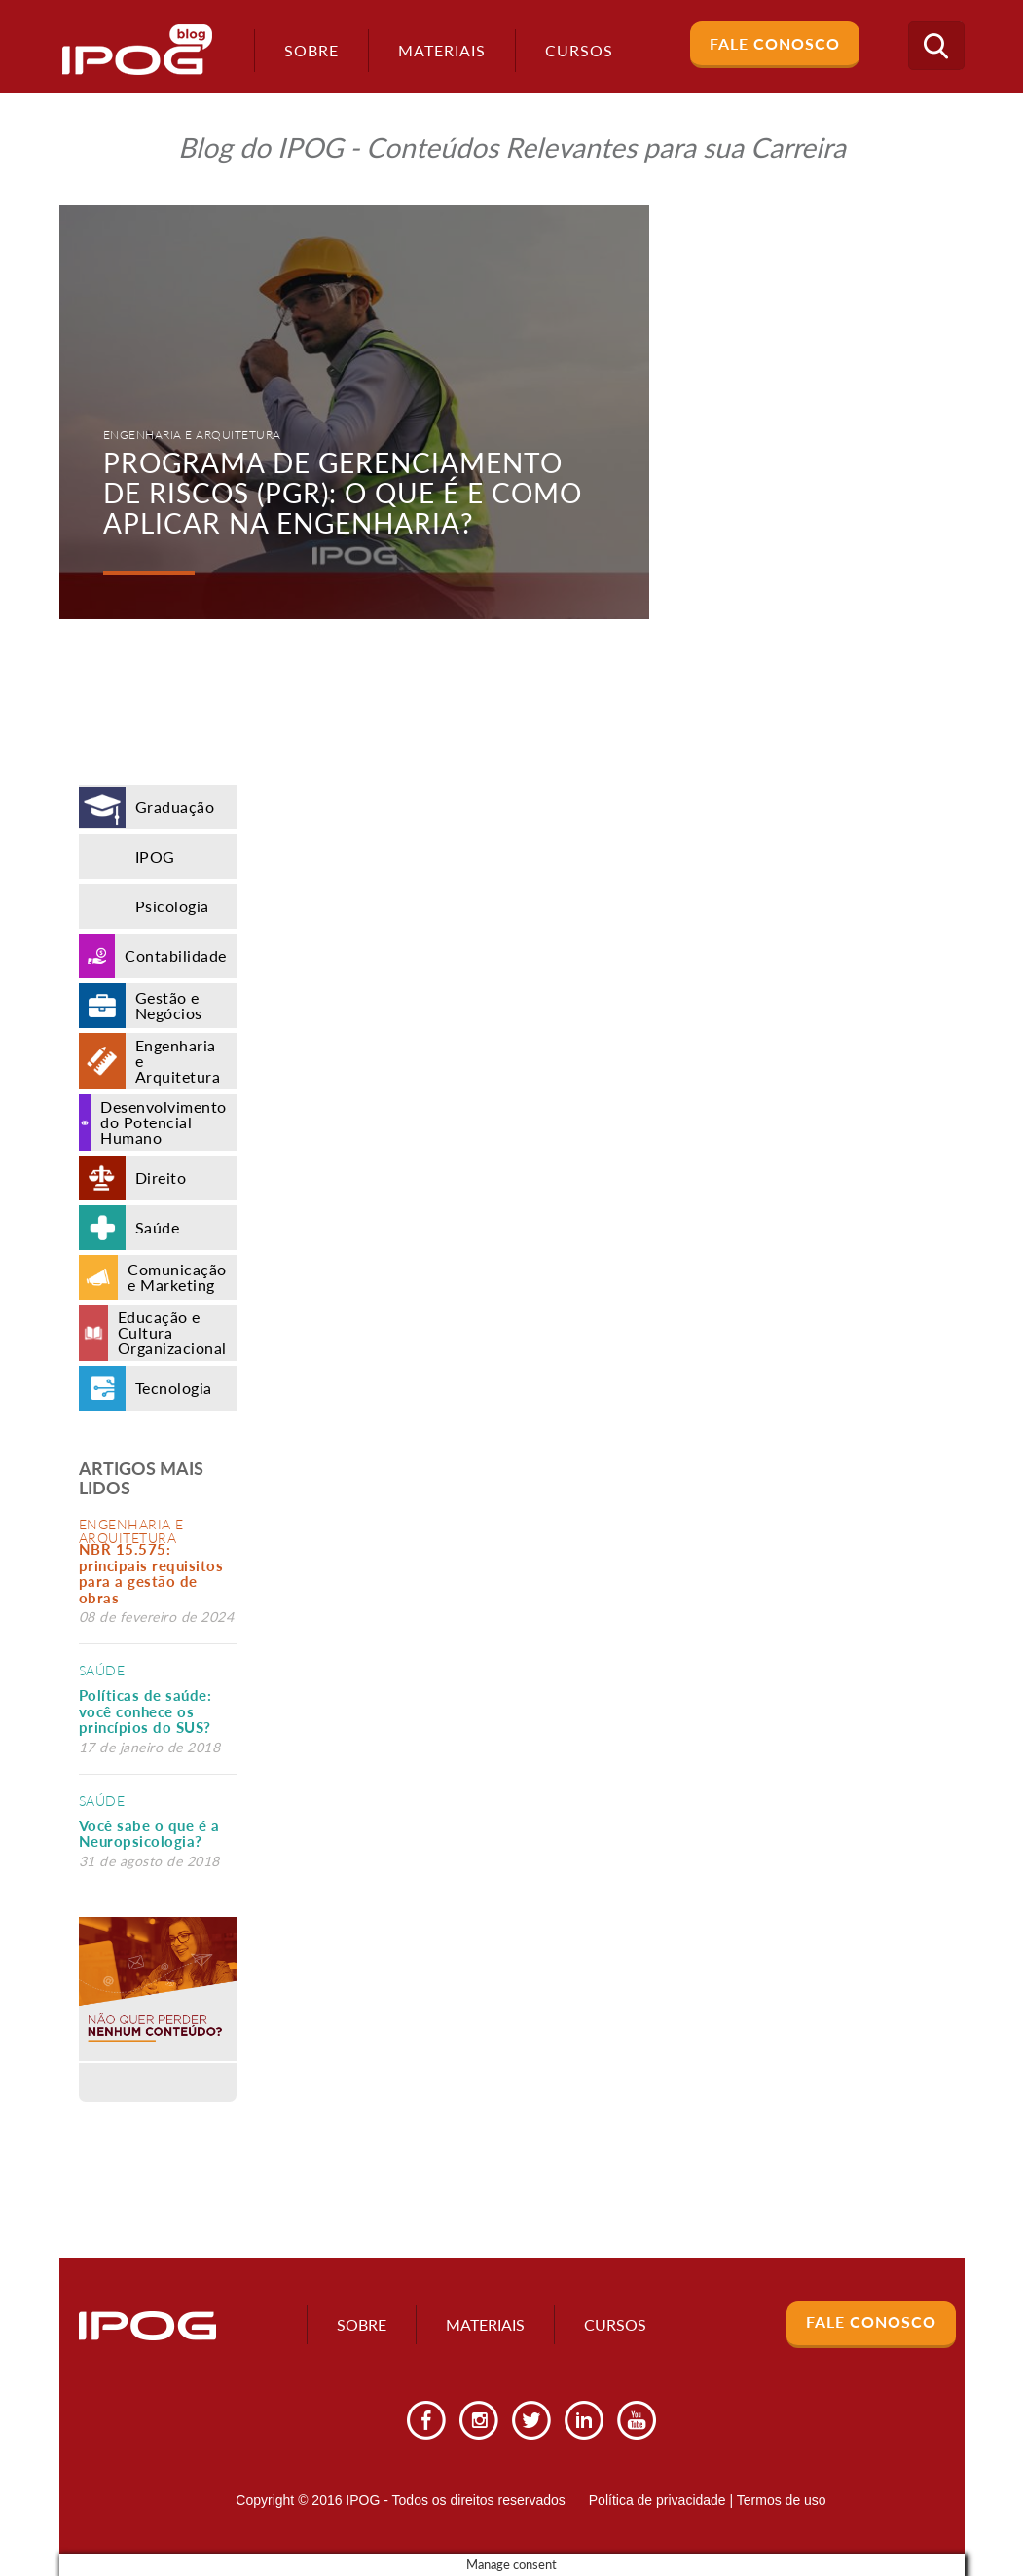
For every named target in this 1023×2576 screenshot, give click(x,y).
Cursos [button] (573, 50)
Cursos (615, 2324)
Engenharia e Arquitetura (131, 1531)
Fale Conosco (775, 43)
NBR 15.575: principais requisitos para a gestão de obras (151, 1573)
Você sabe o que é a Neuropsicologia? (149, 1834)
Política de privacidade (657, 2500)
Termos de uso (781, 2500)
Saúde (102, 1670)
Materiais (436, 50)
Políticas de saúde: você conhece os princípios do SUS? (145, 1711)
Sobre (305, 50)
